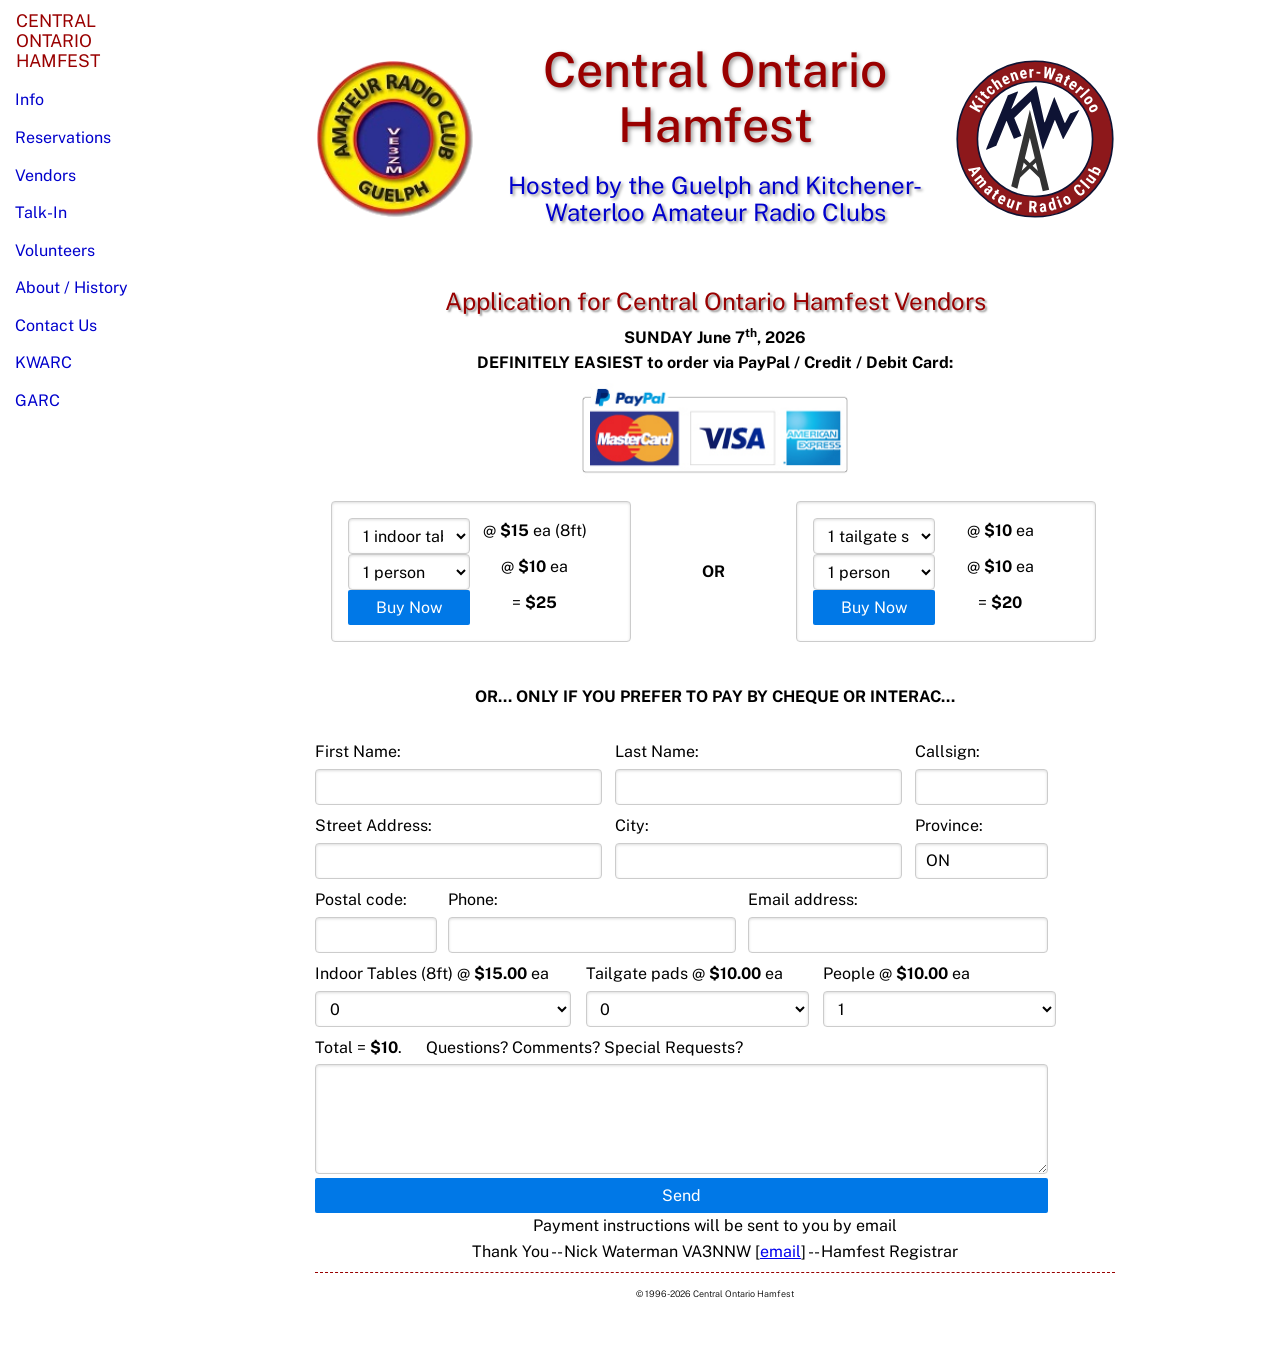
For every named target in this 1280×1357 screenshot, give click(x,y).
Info (29, 99)
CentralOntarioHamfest (58, 40)
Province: (981, 847)
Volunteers (55, 250)
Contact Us (56, 325)
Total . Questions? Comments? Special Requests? (681, 1106)
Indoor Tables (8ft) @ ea (443, 995)
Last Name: (758, 773)
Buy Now (409, 607)
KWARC (43, 362)
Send (681, 1195)
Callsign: (981, 773)
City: (758, 847)
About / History (71, 287)
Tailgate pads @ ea (698, 995)
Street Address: (458, 847)
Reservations (63, 137)
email (780, 1251)
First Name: (458, 773)
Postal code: (376, 921)
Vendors (45, 175)
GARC (37, 400)
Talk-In (41, 212)
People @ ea (939, 995)
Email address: (898, 921)
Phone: (591, 921)
